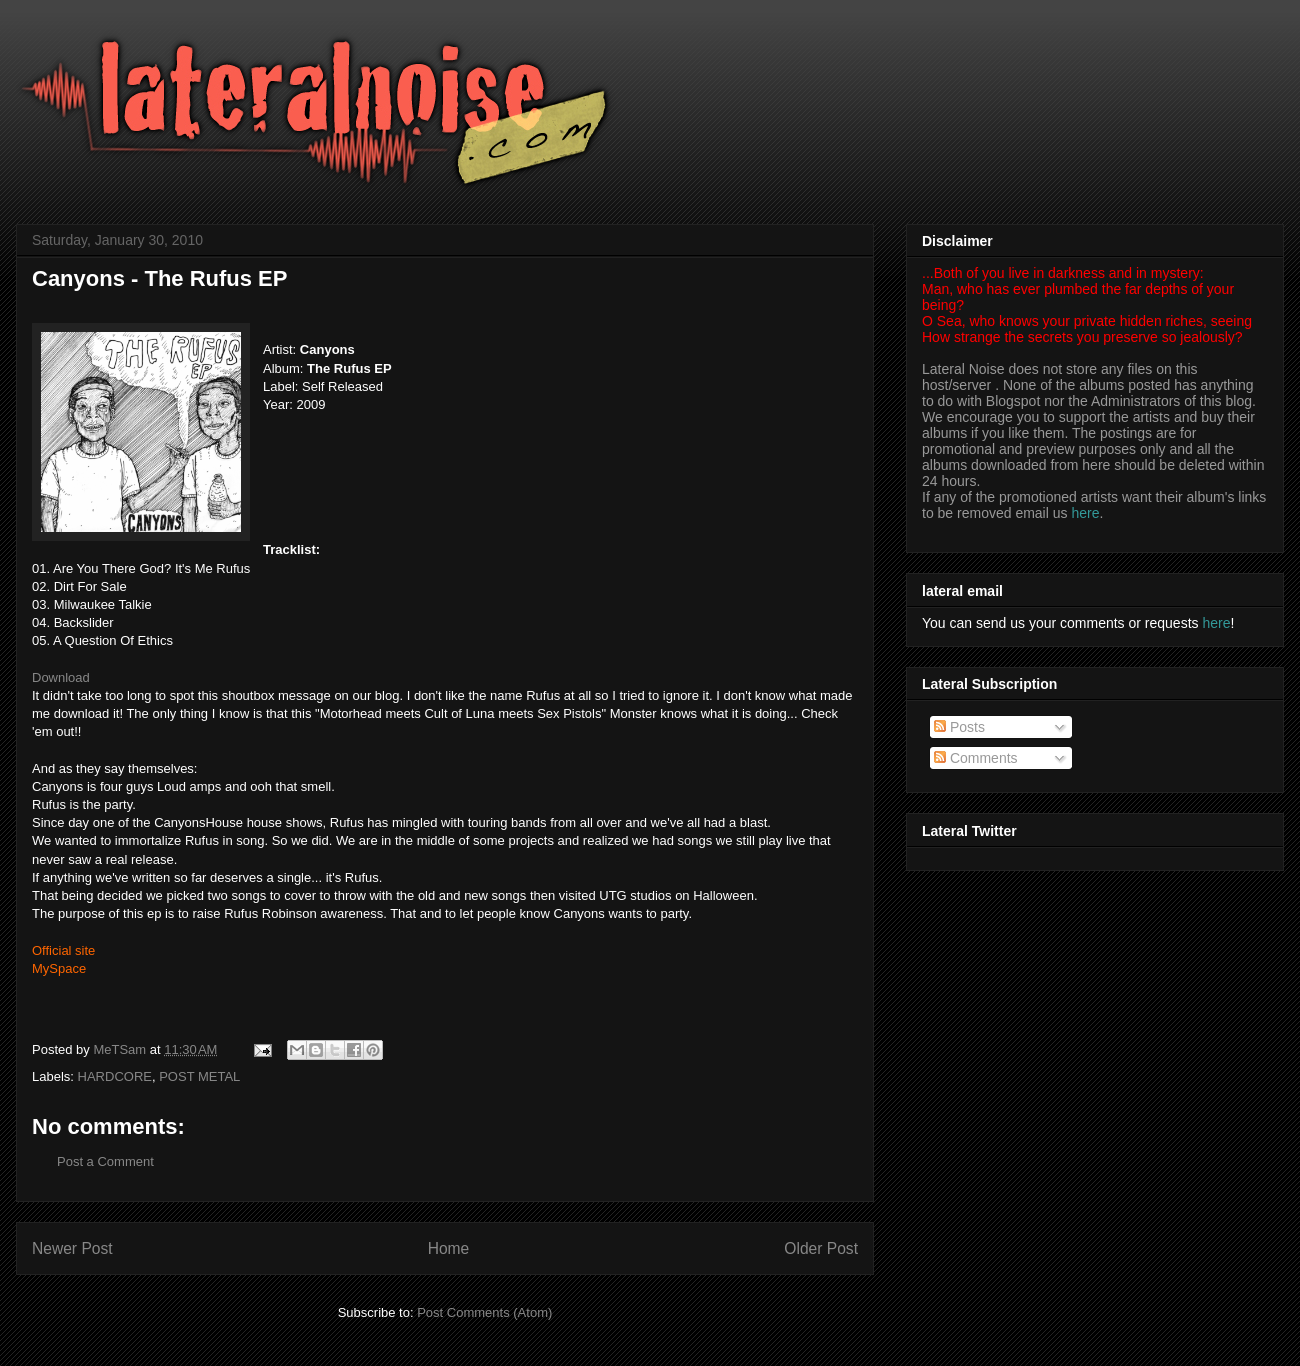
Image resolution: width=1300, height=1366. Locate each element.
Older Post (821, 1248)
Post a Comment (105, 1161)
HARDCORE (115, 1076)
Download (61, 677)
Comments (976, 758)
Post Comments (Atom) (484, 1312)
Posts (959, 727)
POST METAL (199, 1076)
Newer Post (72, 1248)
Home (449, 1248)
